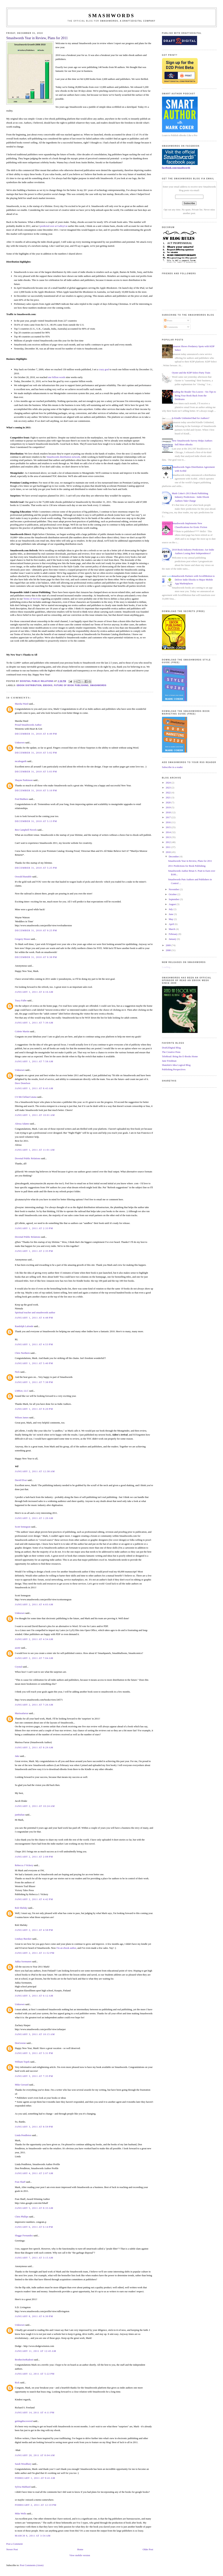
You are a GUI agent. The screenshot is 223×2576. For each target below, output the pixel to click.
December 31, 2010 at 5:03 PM (36, 771)
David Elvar (21, 1480)
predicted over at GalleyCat (53, 226)
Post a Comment (14, 2543)
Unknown (20, 742)
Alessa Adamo (22, 1123)
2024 (168, 782)
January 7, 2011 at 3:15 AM (34, 2257)
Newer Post (12, 2549)
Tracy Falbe (21, 1000)
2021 (168, 797)
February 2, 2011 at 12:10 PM (35, 2504)
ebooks (48, 685)
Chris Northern (22, 1352)
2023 (168, 787)
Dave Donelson (22, 1083)
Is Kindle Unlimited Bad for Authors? (190, 418)
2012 (168, 842)
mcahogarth (20, 761)
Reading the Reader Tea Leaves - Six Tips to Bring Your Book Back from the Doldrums (194, 395)
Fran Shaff (20, 2181)
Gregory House (22, 939)
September (174, 899)
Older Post (148, 2549)
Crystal (18, 1666)
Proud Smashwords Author (28, 724)
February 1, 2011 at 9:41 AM (35, 2478)
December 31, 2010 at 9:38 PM (36, 957)
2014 (168, 832)
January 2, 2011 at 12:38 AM (35, 1471)
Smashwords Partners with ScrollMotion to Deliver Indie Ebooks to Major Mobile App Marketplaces (193, 580)
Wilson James (22, 1417)
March (172, 929)
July (171, 909)
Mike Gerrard (21, 2084)
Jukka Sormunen (23, 1961)
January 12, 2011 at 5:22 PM (35, 2373)
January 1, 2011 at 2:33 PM (34, 1228)
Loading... (167, 967)
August (172, 904)
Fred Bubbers (21, 799)
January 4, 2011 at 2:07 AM (34, 2173)
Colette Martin (22, 1031)
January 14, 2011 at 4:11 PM (34, 2412)
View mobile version (79, 2555)
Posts (168, 320)
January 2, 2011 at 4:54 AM (34, 1639)
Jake (17, 1756)
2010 (168, 852)
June (171, 914)
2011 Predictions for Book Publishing (186, 865)
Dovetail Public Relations (27, 1158)
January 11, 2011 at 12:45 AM (35, 2351)
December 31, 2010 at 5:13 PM (36, 821)
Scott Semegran (22, 1526)
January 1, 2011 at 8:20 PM (34, 1408)
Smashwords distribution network (63, 456)
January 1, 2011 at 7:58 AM (34, 1061)
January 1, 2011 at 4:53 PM (34, 1344)
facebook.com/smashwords (176, 167)
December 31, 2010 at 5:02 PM (36, 752)
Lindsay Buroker (23, 1938)
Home (80, 2549)
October (173, 894)
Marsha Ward (21, 703)
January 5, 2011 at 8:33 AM (34, 2208)
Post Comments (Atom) (32, 2565)
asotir (17, 1647)
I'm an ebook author (66, 1947)
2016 (168, 822)
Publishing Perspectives (174, 1069)
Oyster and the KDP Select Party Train (191, 372)
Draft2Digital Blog (171, 1047)
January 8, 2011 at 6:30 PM (34, 2316)
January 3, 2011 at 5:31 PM (34, 2053)
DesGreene (20, 2043)
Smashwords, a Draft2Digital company (128, 21)
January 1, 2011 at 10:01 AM (35, 1115)
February (173, 934)
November (174, 889)
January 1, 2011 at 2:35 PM (34, 1251)
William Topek (22, 2061)
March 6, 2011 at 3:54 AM (33, 2535)
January (173, 939)
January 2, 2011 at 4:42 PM (34, 1899)
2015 (168, 827)
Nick (17, 1371)
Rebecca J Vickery (24, 1865)
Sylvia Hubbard (22, 2486)
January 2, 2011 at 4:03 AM (34, 1604)
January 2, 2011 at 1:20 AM (34, 1518)
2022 (168, 792)
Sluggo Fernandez (24, 2235)
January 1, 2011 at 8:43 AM (34, 1088)
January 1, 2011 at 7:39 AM (34, 1022)
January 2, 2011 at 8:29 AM (34, 1747)
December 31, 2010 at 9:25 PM (36, 930)
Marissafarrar (21, 1713)
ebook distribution (29, 685)
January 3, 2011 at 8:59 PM (34, 2126)
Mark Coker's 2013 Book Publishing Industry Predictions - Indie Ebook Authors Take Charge (190, 497)
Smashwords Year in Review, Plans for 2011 (190, 860)
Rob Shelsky (21, 1907)
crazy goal (104, 369)
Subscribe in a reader (172, 767)
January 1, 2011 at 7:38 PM (34, 1382)
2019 (168, 807)
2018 (168, 812)
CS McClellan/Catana (26, 1096)
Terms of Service (32, 598)
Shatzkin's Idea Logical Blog (176, 1065)
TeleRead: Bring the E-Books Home (180, 1056)
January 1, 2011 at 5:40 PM (34, 1363)
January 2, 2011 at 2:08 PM (34, 1856)
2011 (168, 847)
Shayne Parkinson (24, 780)
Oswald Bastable (23, 876)
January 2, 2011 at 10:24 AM (35, 1806)
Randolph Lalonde (24, 1326)
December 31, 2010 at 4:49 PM (36, 733)
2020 (168, 802)
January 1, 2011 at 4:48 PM (34, 1317)
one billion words (56, 377)
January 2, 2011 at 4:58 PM (34, 1930)
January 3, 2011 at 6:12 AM (34, 1995)
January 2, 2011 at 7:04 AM (34, 1658)
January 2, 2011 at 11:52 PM (34, 1952)
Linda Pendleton (23, 2135)
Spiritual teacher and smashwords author (35, 1312)
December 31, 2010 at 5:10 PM (36, 790)
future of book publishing (71, 685)
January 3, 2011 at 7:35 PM (34, 2076)
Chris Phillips (21, 2216)
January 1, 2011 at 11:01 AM (35, 1149)
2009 (168, 945)
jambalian (20, 1814)
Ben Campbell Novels (26, 829)
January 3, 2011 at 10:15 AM (35, 2034)
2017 (168, 817)
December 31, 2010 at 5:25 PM (36, 867)
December (174, 856)
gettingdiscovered (23, 2421)
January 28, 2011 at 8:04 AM (35, 2455)
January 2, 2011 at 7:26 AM (34, 1704)
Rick (17, 2382)
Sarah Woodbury (23, 2463)
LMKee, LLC (21, 1390)
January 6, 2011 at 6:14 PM (34, 2226)
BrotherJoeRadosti (24, 2359)
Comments (171, 327)
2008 (168, 950)
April (172, 924)
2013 (168, 837)
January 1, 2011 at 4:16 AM (34, 991)
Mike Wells (20, 2513)
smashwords (98, 685)
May (171, 919)
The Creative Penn (171, 1052)
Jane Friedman (169, 1060)
